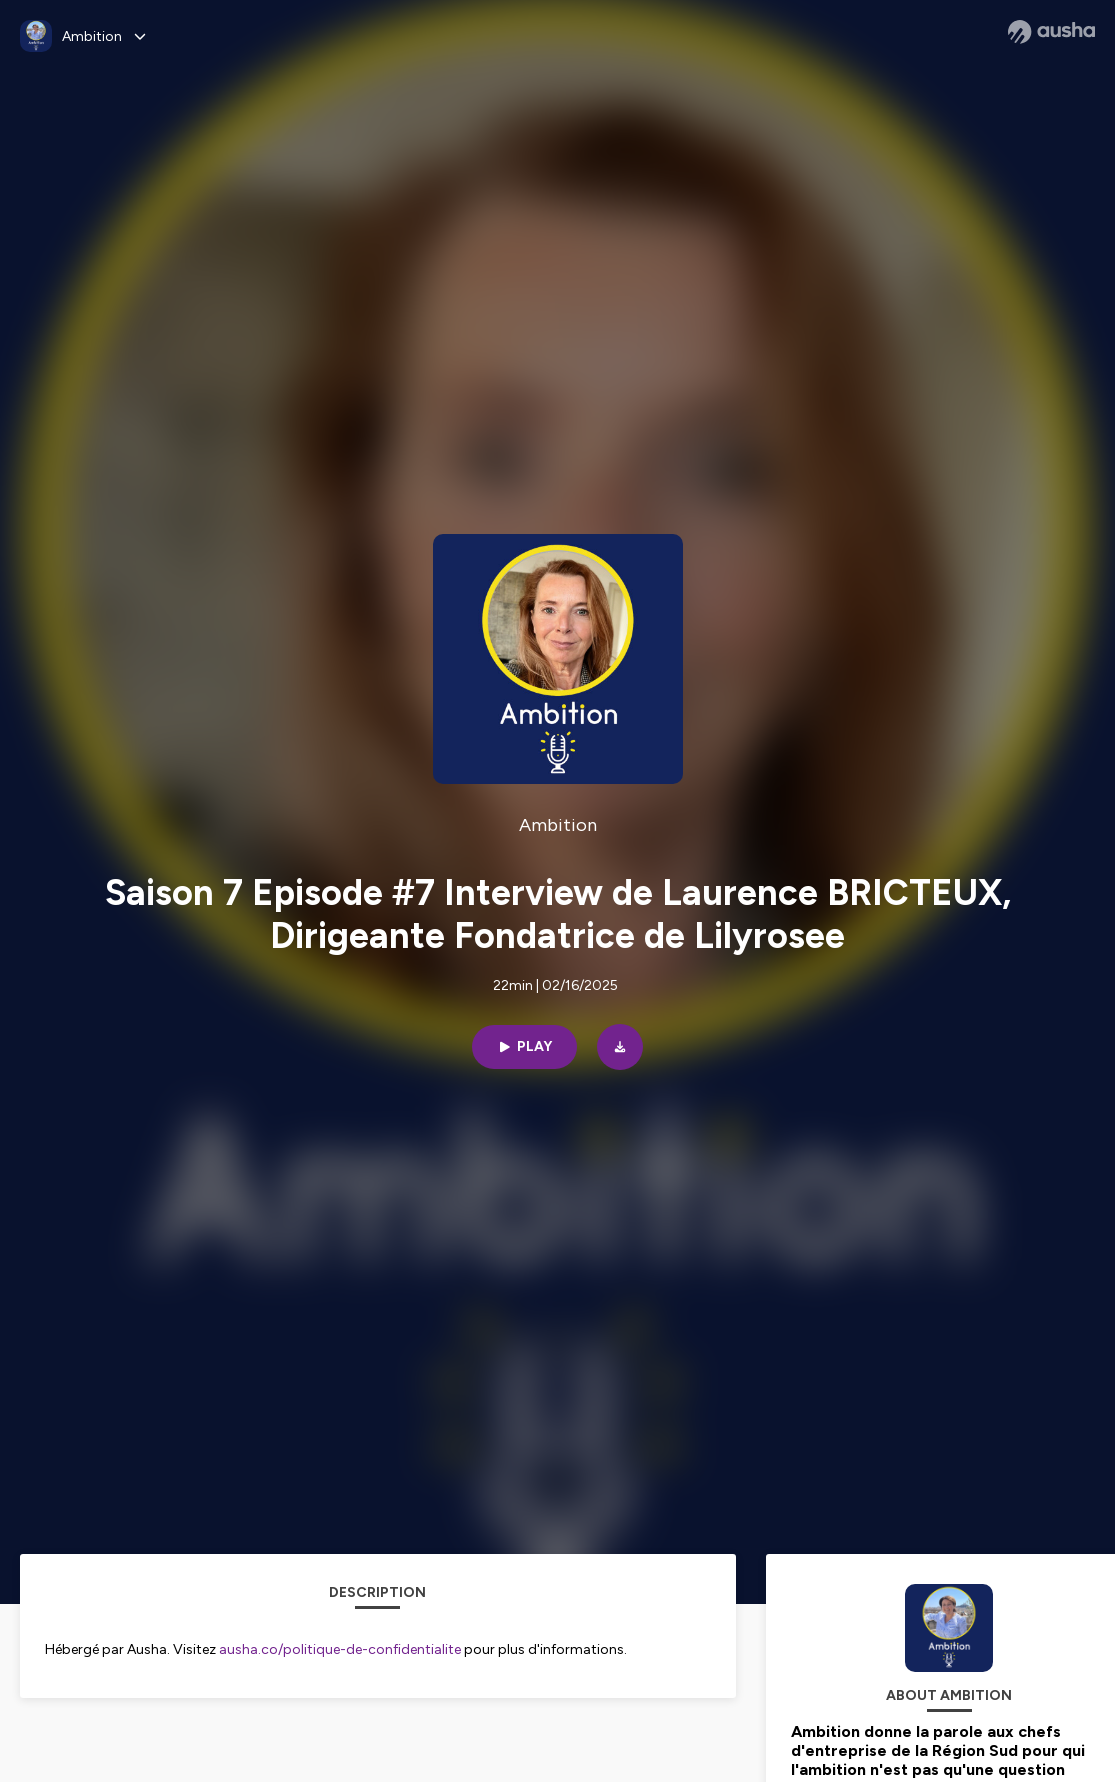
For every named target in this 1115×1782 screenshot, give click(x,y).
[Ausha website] (1051, 32)
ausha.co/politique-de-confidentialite (340, 1649)
